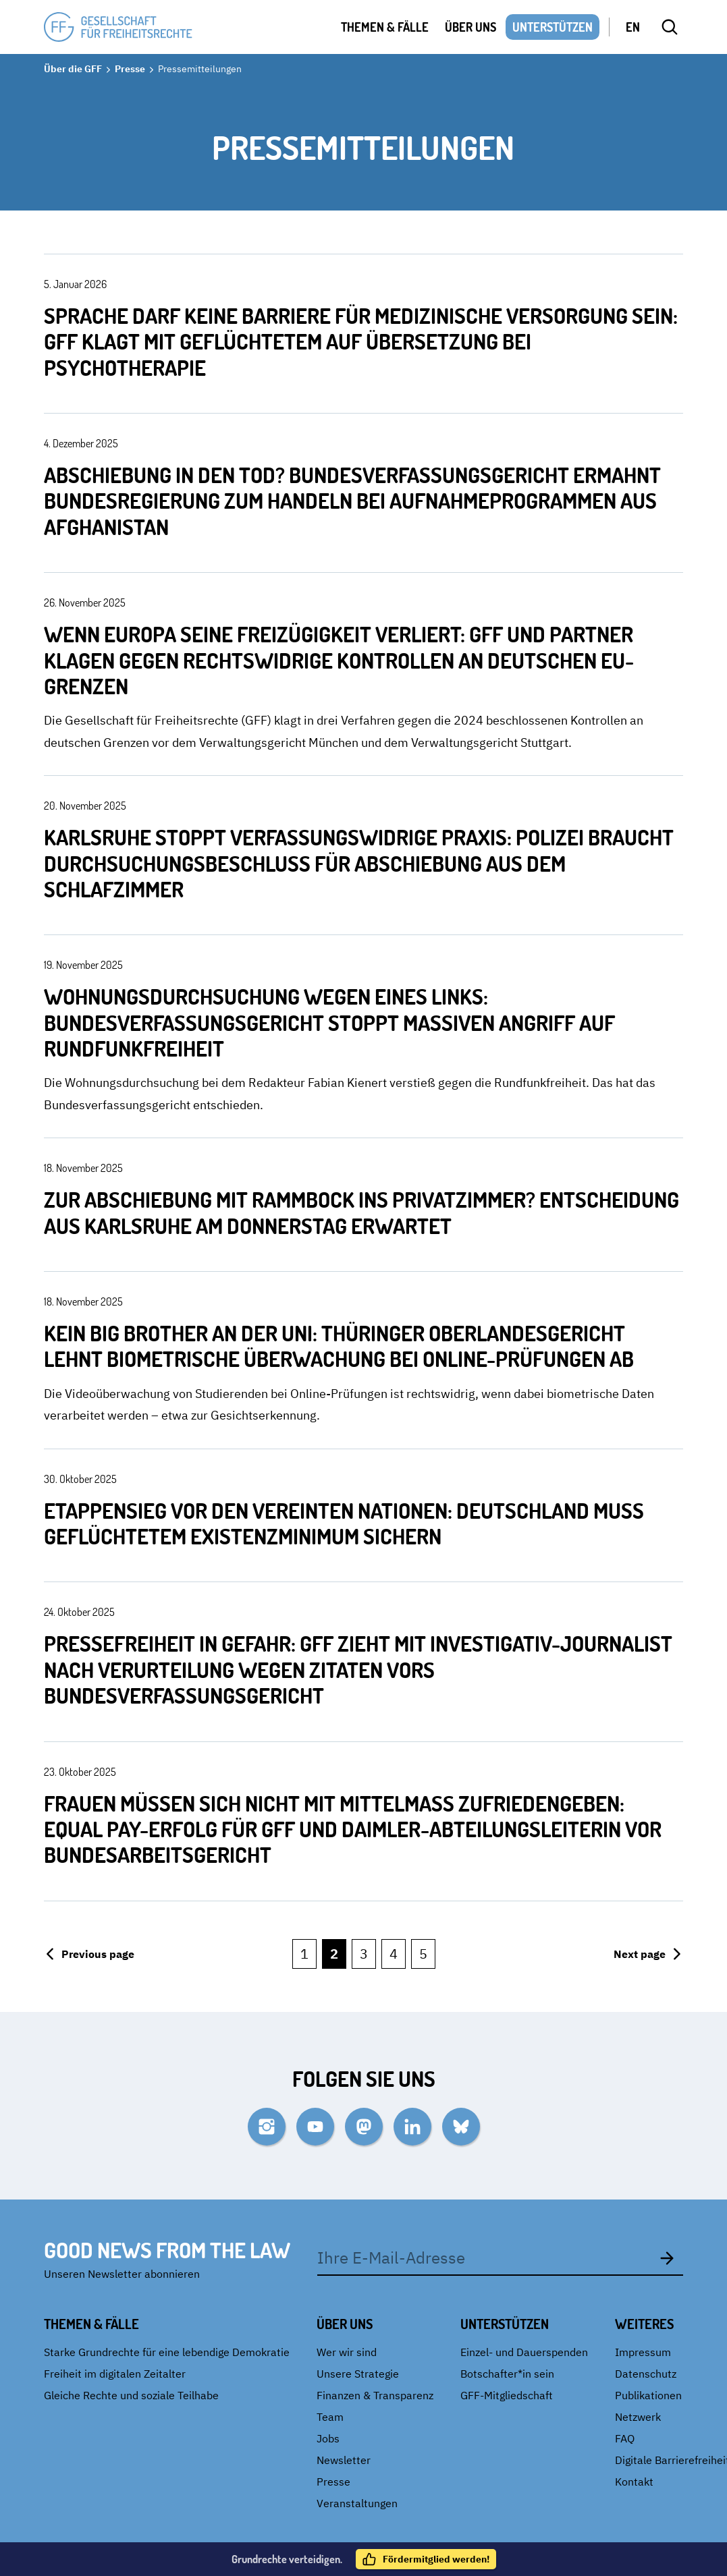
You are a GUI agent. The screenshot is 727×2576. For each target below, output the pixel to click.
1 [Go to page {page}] (304, 1953)
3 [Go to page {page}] (364, 1953)
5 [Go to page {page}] (423, 1953)
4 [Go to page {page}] (393, 1953)
